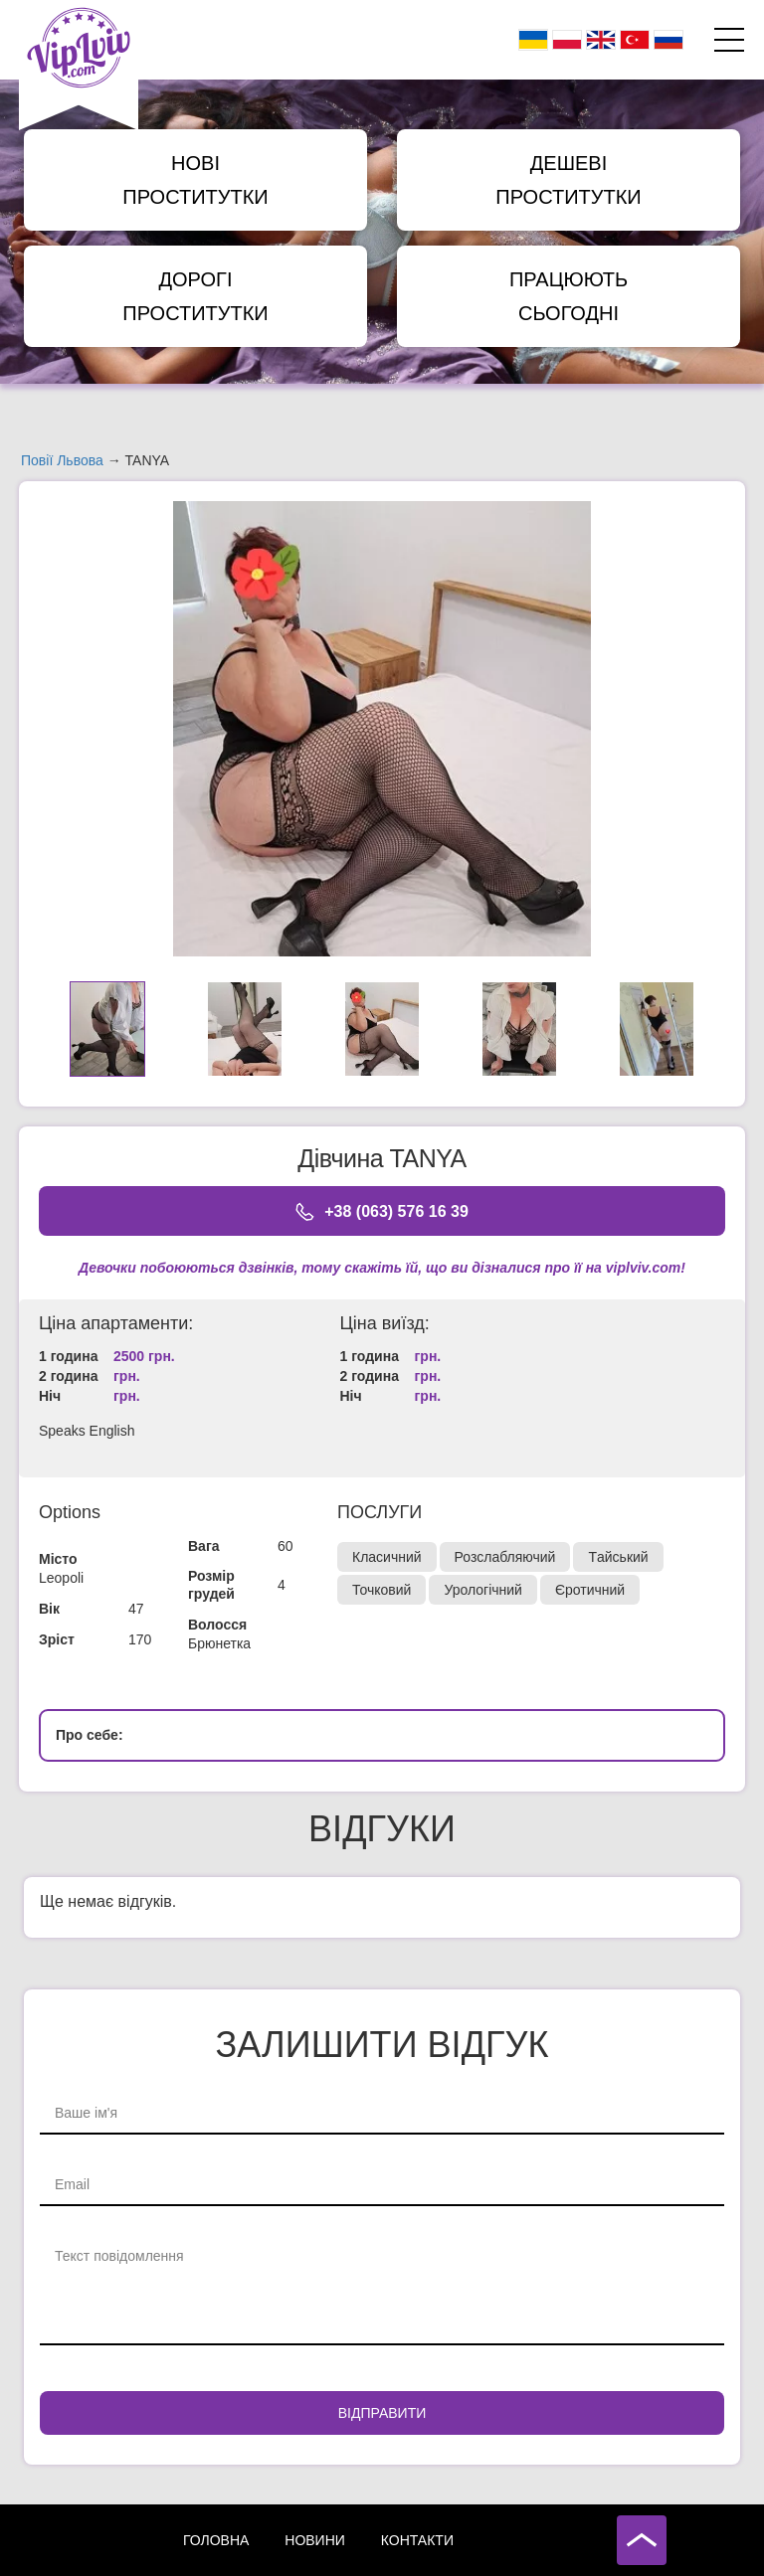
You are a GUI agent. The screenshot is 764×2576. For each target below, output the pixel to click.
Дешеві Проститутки (568, 180)
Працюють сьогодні (568, 296)
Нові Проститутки (195, 180)
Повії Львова (62, 460)
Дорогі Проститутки (195, 296)
